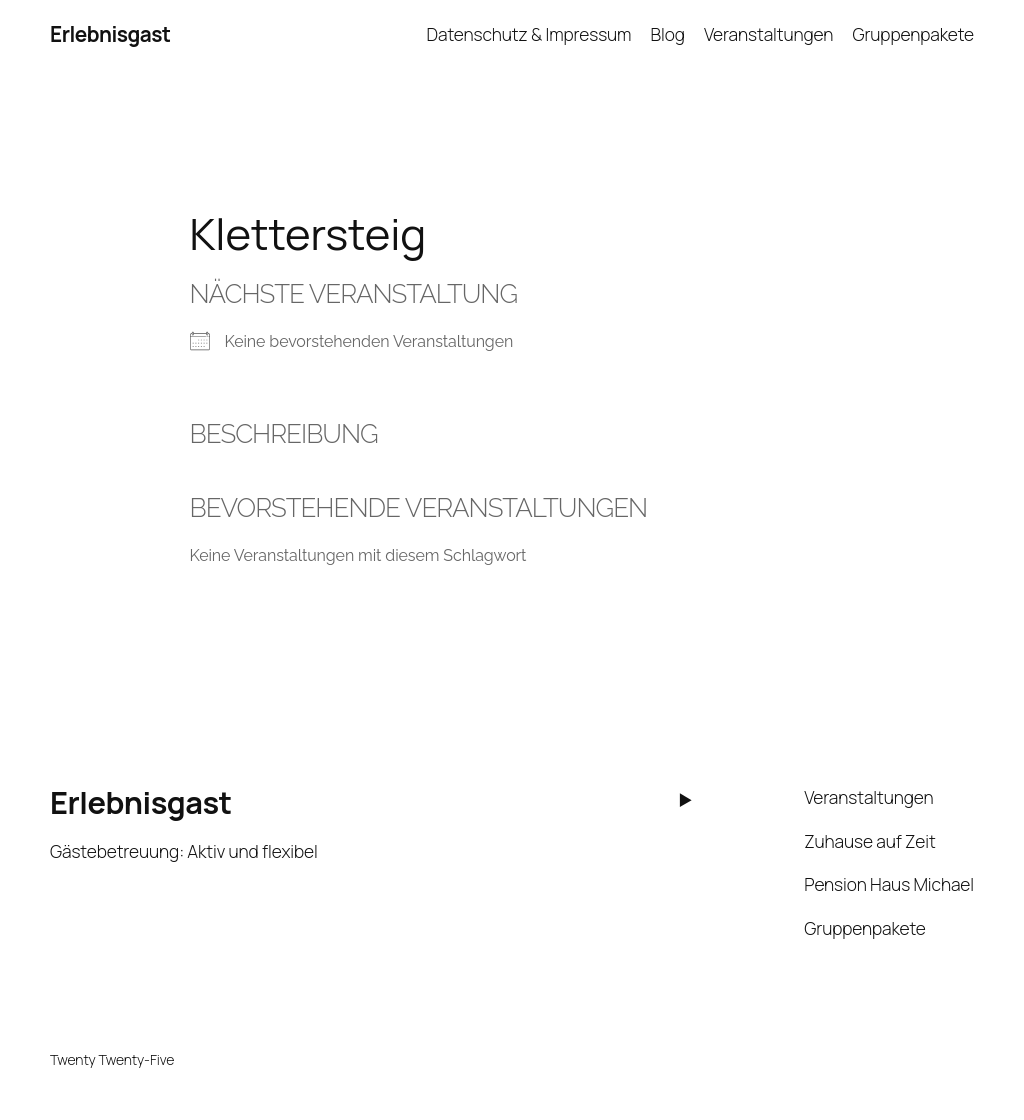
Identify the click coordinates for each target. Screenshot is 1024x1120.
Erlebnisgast (110, 34)
